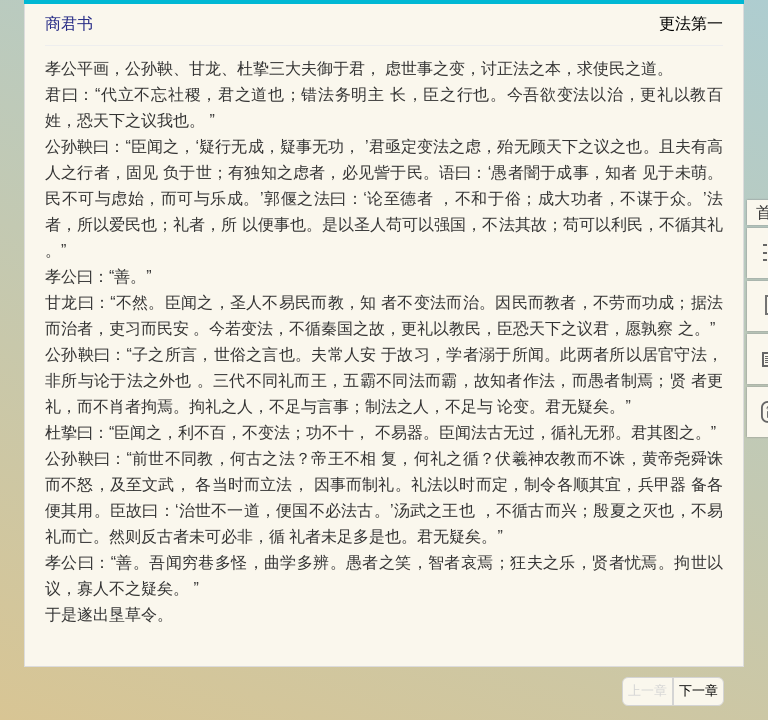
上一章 (647, 691)
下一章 (698, 691)
